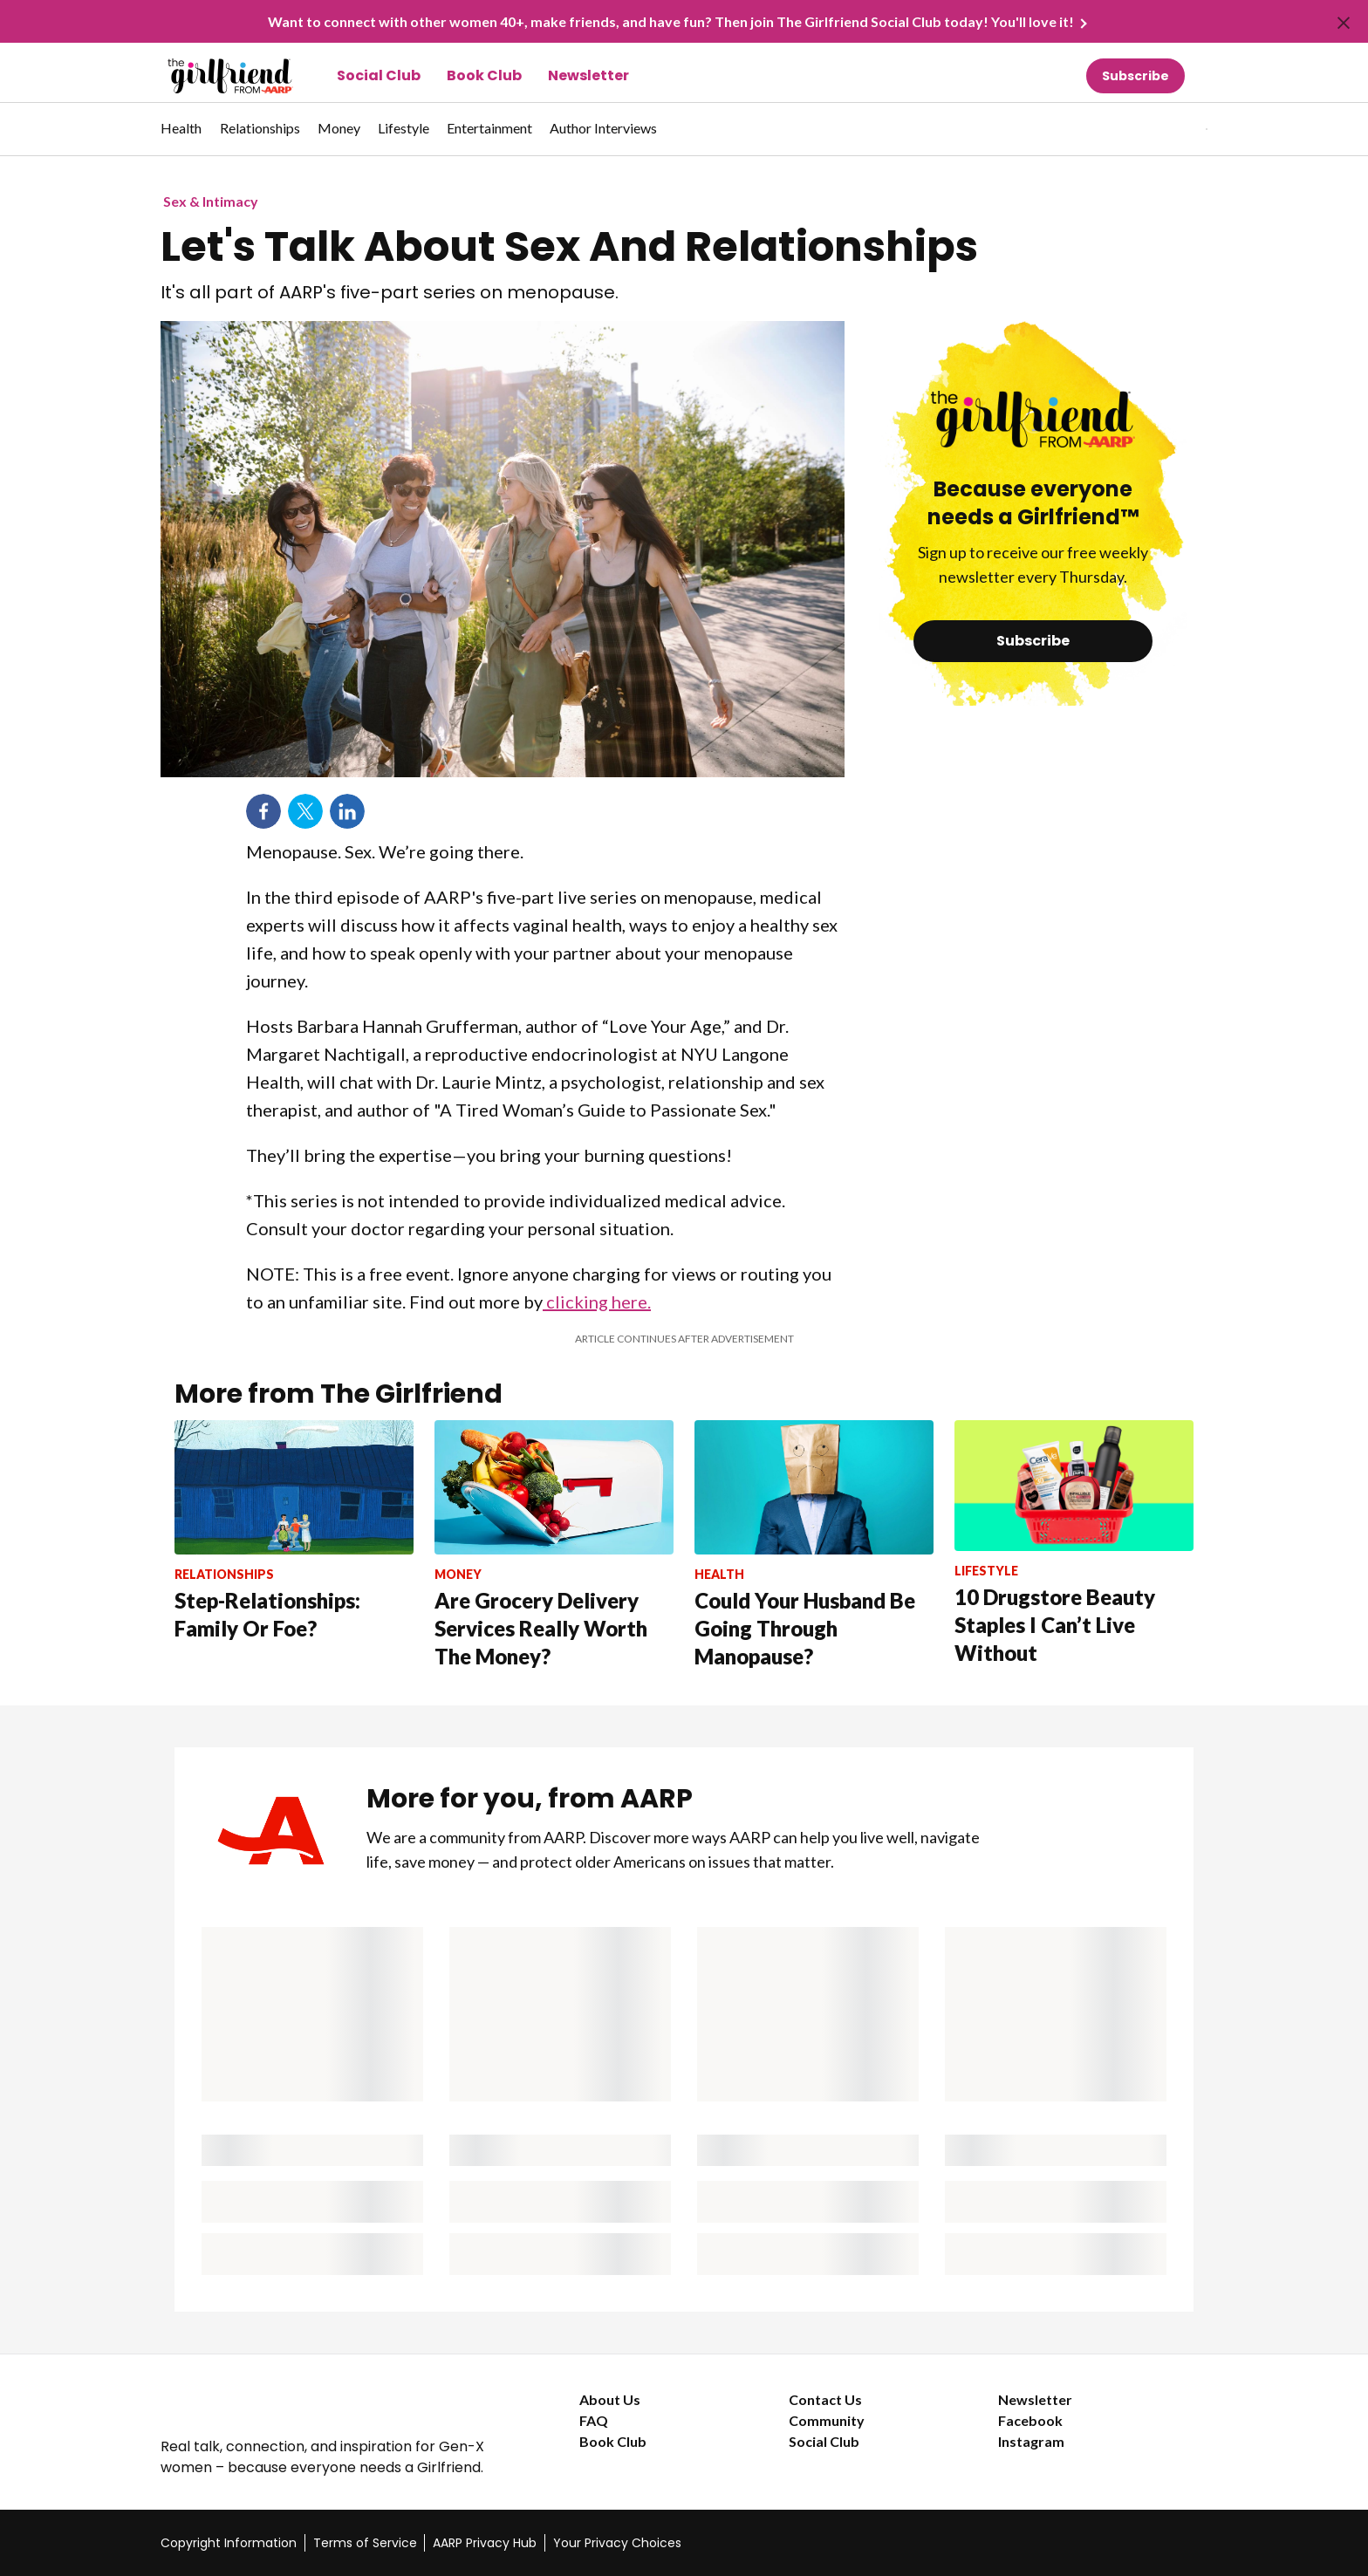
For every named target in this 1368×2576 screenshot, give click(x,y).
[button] (1171, 129)
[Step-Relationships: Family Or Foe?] (294, 1531)
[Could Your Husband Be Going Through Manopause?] (814, 1545)
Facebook (1030, 2420)
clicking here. (597, 1301)
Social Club (379, 75)
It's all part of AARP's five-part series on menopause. (390, 293)
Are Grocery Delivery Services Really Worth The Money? (540, 1628)
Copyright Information (229, 2543)
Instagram (1031, 2441)
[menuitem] (181, 137)
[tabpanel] (1176, 129)
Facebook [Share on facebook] (263, 811)
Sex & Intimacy (210, 201)
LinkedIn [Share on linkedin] (347, 811)
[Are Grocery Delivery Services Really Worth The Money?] (554, 1545)
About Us (609, 2399)
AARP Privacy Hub (485, 2543)
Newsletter (588, 75)
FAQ (593, 2420)
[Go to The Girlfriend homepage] (211, 75)
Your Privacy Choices (617, 2543)
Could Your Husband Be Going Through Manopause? (804, 1628)
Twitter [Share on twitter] (305, 811)
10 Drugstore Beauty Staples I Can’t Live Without (1054, 1624)
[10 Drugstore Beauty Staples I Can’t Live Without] (1074, 1544)
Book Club (484, 75)
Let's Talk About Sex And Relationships (569, 247)
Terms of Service (365, 2543)
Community (827, 2420)
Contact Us (825, 2399)
